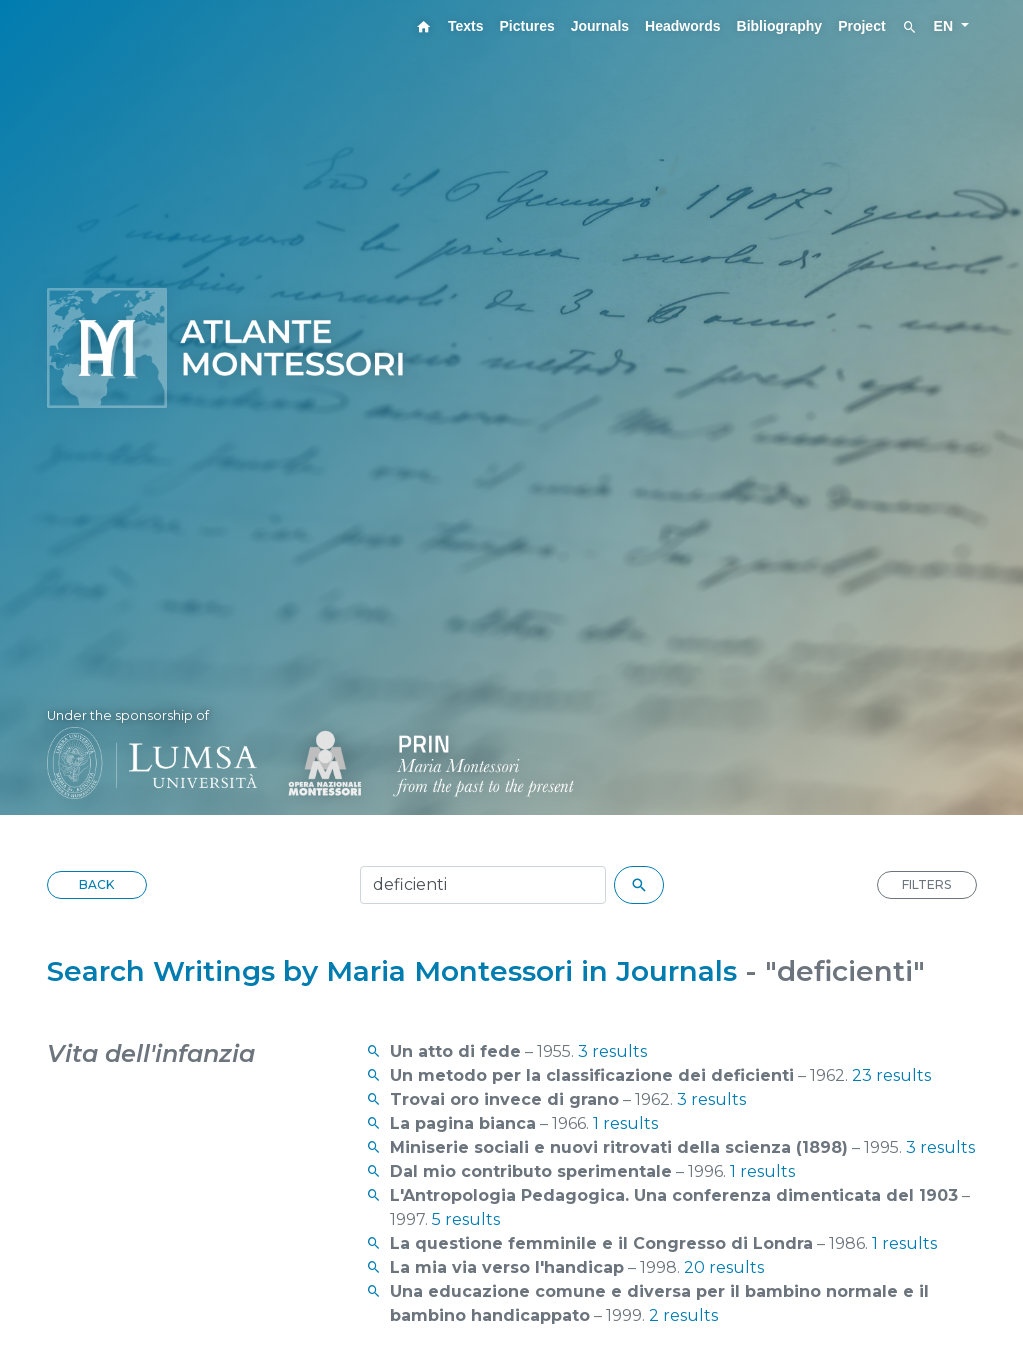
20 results (724, 1267)
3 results (612, 1051)
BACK (96, 884)
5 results (466, 1219)
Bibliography (780, 26)
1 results (625, 1123)
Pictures (526, 26)
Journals (600, 26)
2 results (683, 1315)
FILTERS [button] (926, 884)
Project (861, 26)
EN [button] (945, 26)
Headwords (682, 26)
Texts (466, 26)
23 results (891, 1075)
